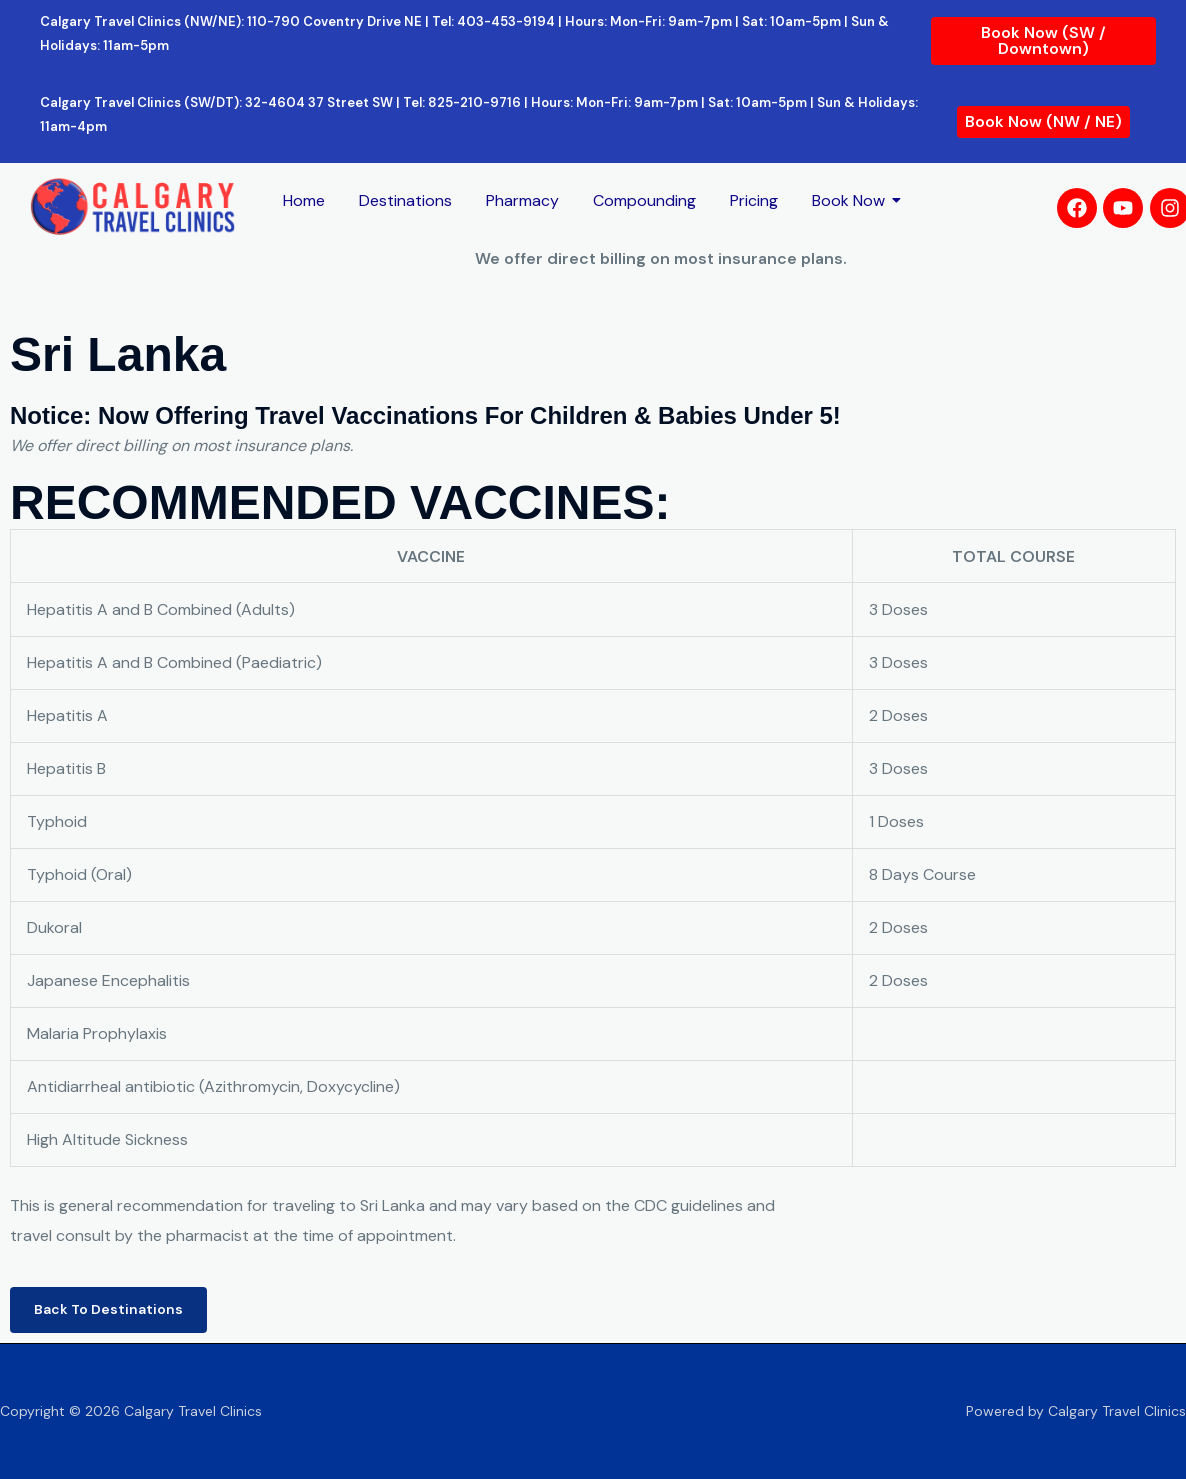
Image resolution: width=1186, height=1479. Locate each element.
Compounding (644, 200)
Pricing (754, 200)
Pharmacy (522, 200)
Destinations (405, 200)
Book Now (852, 200)
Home (304, 200)
